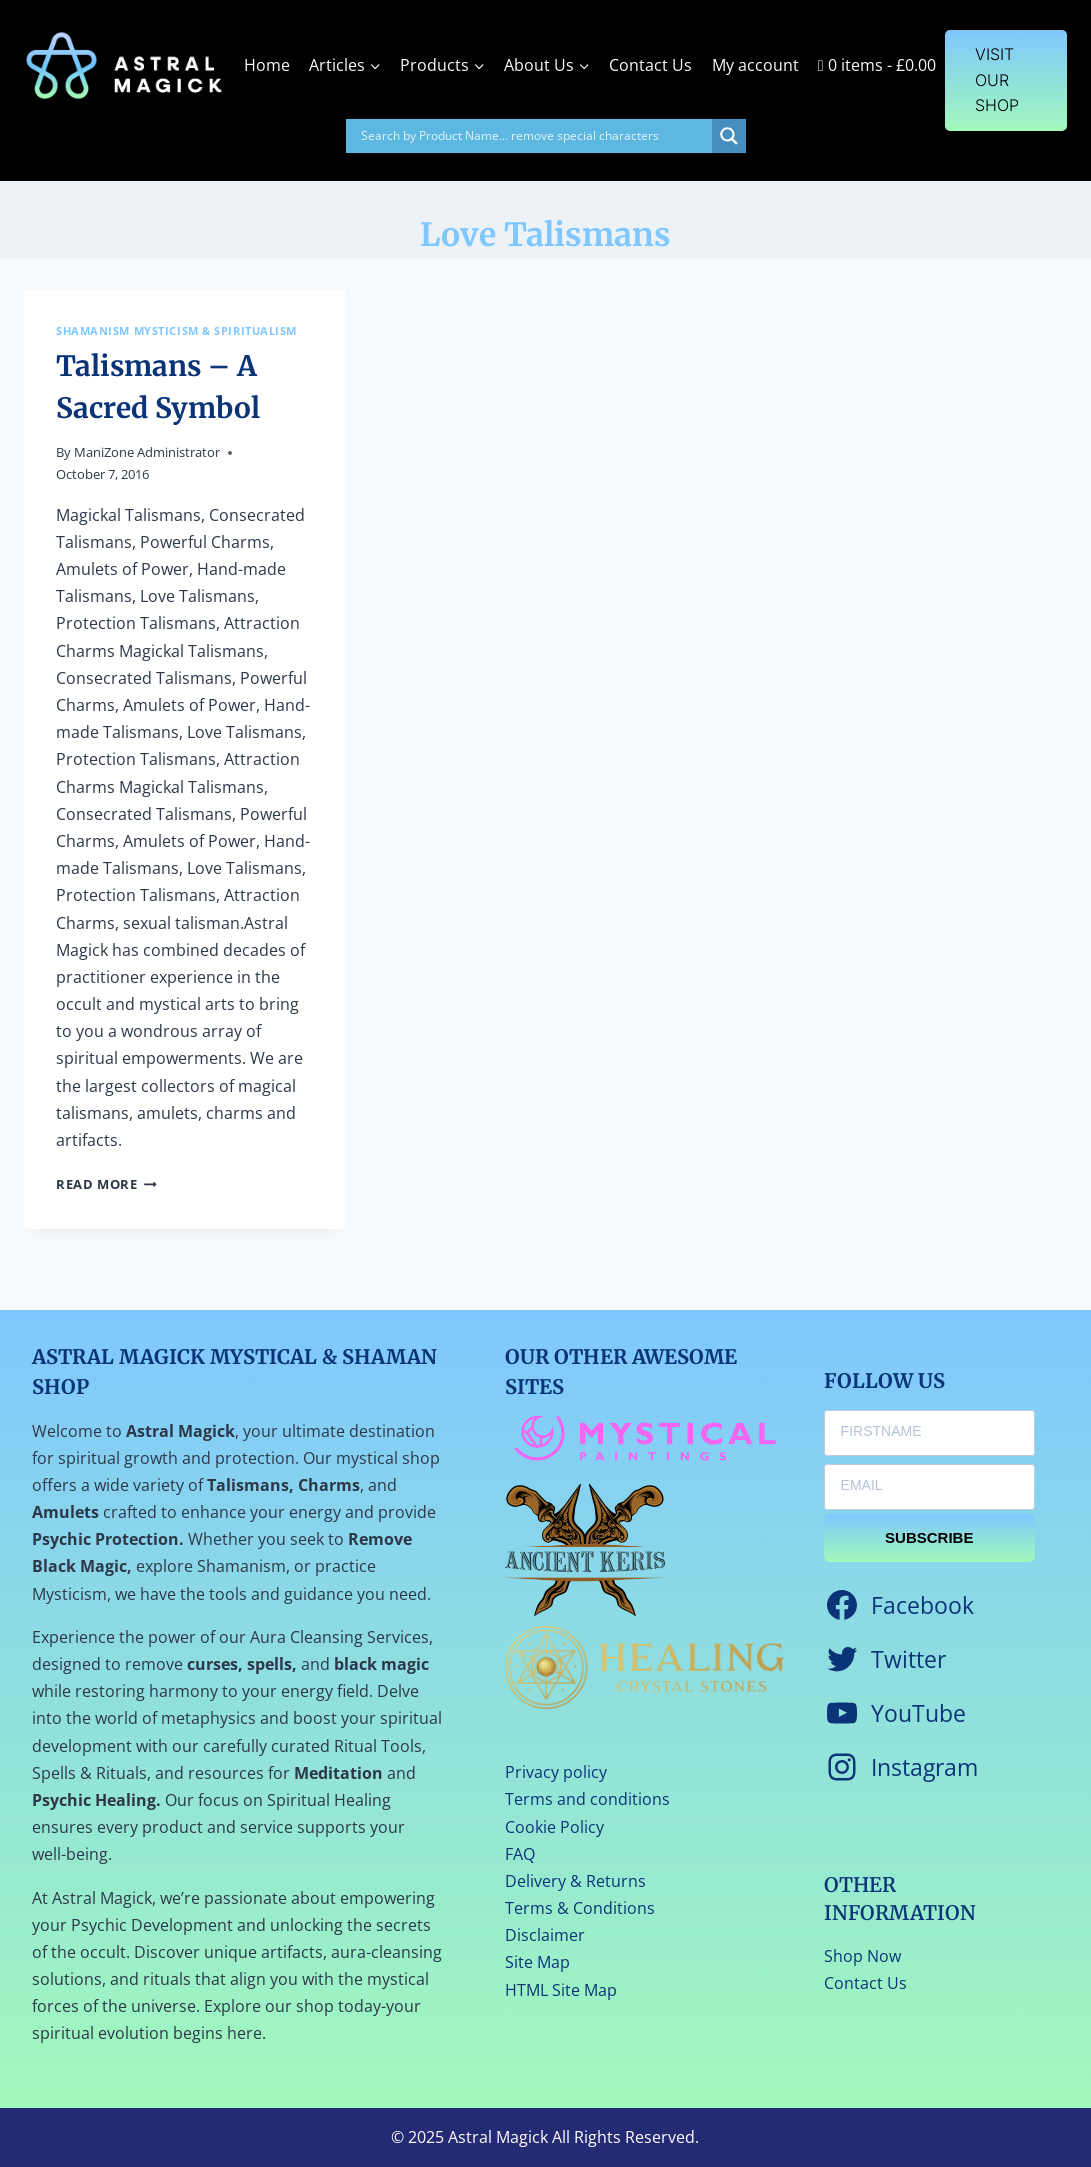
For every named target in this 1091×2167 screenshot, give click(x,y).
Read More (106, 1184)
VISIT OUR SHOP (997, 79)
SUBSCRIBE (929, 1537)
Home (267, 65)
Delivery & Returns (575, 1881)
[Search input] (534, 136)
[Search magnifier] (729, 136)
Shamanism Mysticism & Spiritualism (176, 330)
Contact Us (650, 65)
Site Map (537, 1962)
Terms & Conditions (580, 1908)
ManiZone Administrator (147, 452)
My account (755, 65)
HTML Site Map (561, 1990)
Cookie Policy (554, 1827)
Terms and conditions (587, 1799)
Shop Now (862, 1956)
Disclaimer (545, 1935)
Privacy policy (556, 1772)
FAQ (520, 1854)
